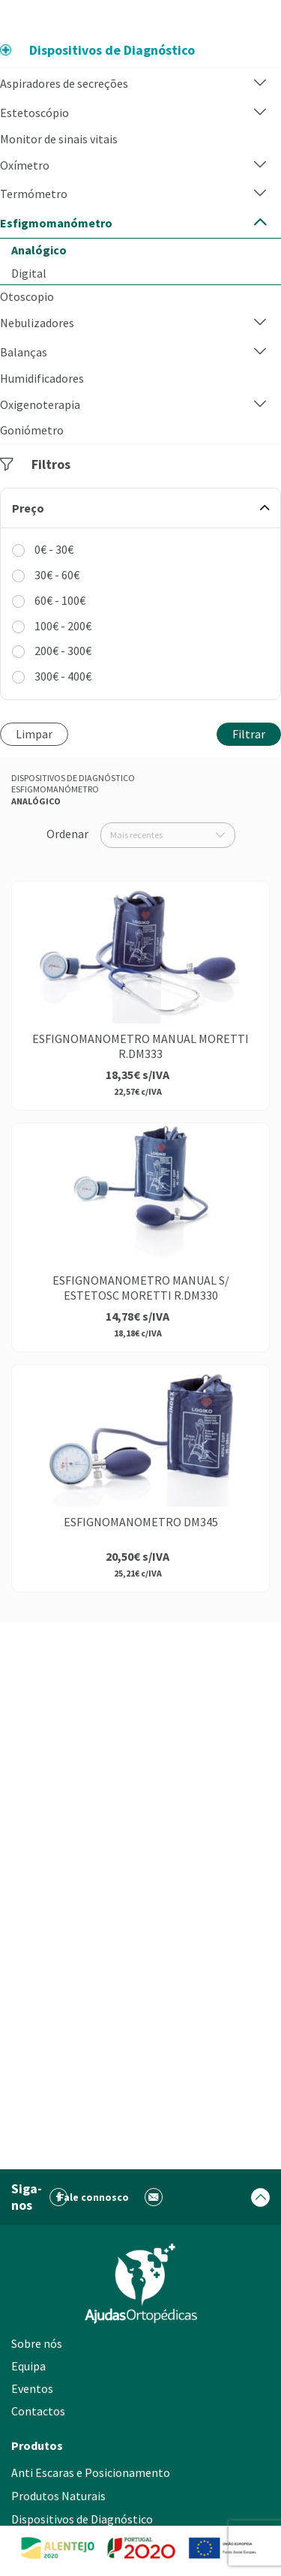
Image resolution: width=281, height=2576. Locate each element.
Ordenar (67, 833)
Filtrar (248, 733)
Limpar (34, 733)
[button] (260, 84)
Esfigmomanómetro (55, 789)
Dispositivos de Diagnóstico (73, 777)
